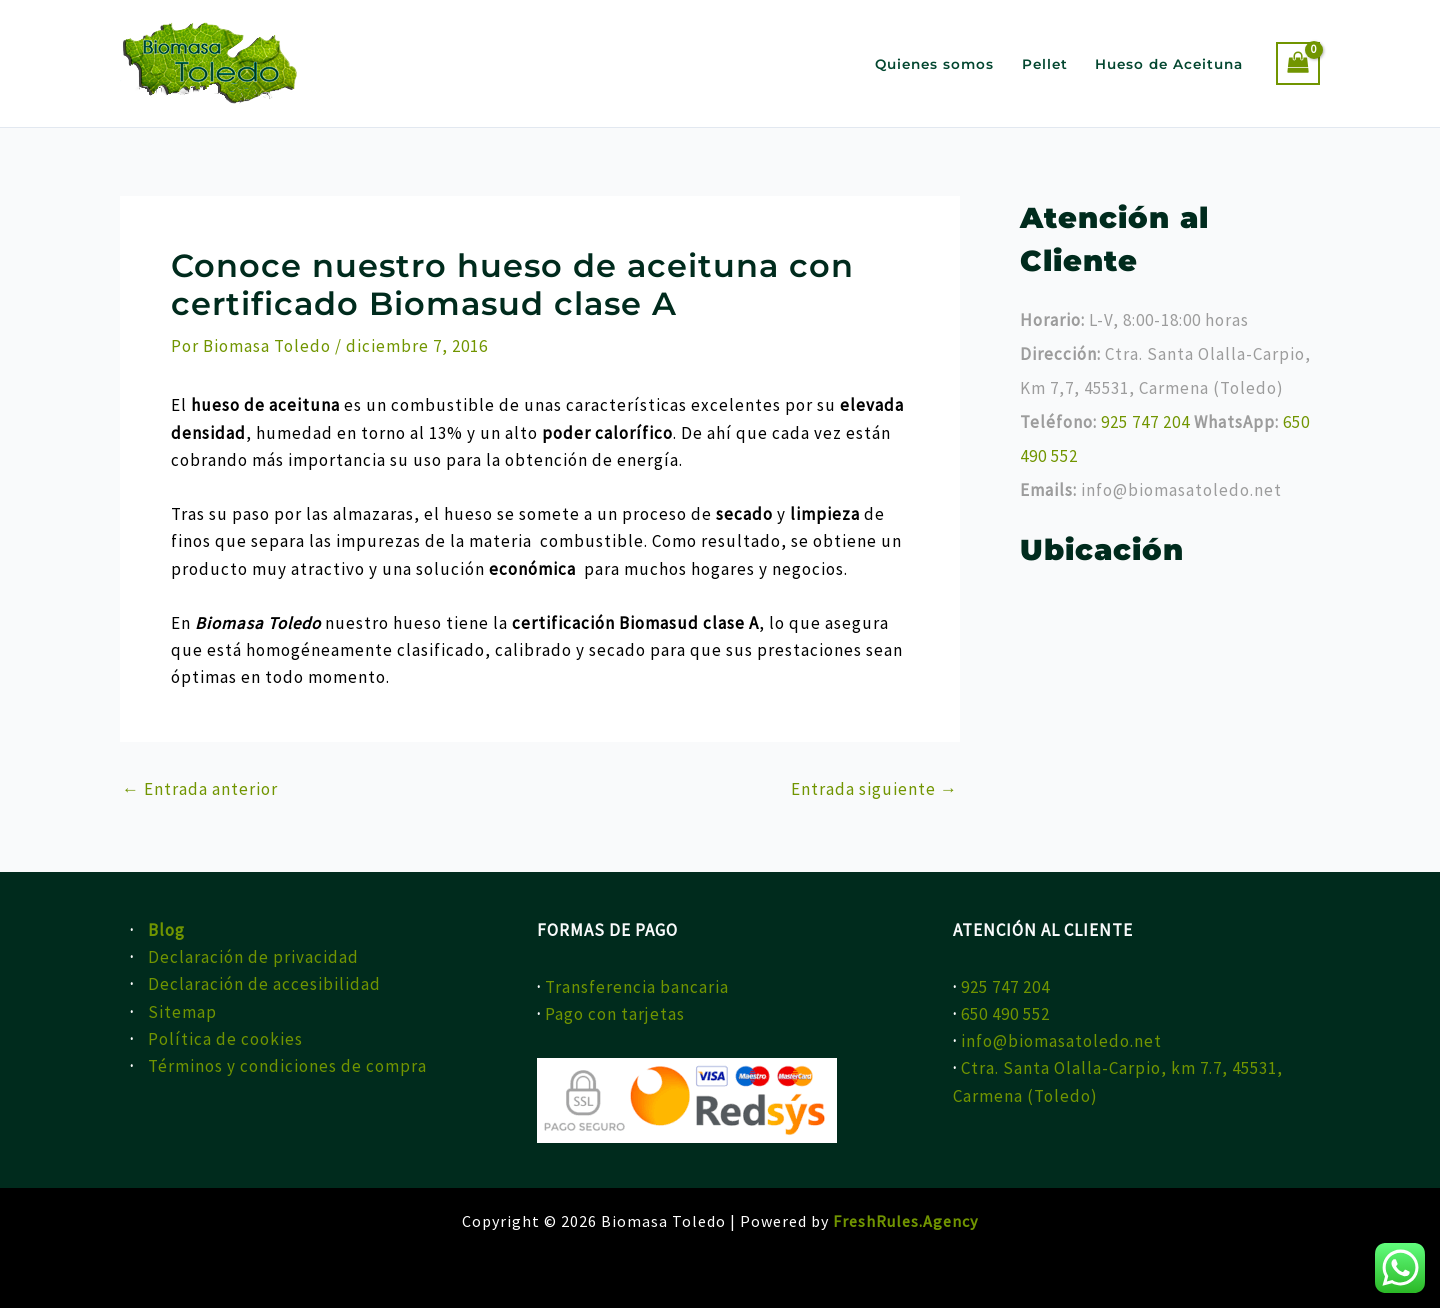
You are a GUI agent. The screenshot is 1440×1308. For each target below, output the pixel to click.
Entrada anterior (200, 789)
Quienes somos (934, 64)
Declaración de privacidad (253, 957)
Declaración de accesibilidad (264, 984)
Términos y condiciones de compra (287, 1066)
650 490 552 (1005, 1014)
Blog (166, 930)
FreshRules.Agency (905, 1221)
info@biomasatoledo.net (1061, 1041)
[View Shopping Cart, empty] (1298, 63)
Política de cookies (225, 1039)
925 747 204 (1147, 422)
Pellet (1045, 64)
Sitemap (182, 1012)
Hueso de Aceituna (1169, 64)
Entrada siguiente (874, 789)
